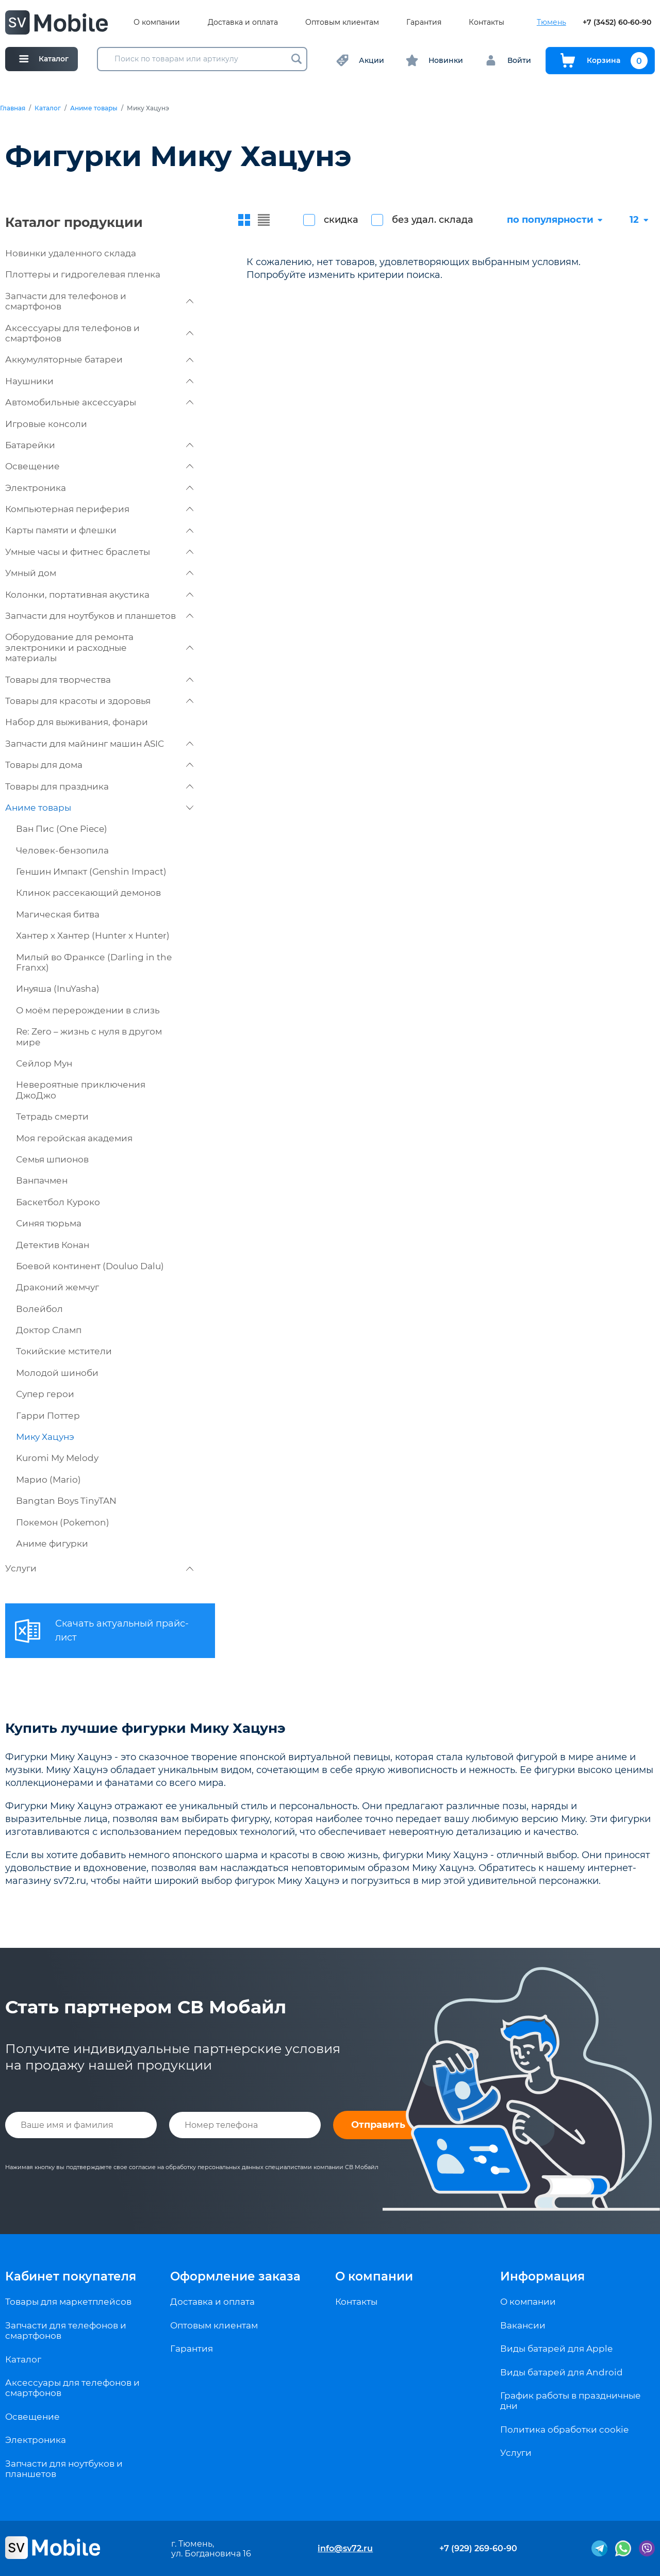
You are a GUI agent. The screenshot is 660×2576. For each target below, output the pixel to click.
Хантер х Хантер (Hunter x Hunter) (93, 935)
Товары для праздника (99, 786)
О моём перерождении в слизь (88, 1010)
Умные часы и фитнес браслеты (99, 552)
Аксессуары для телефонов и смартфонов (99, 333)
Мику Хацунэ (45, 1437)
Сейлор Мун (44, 1063)
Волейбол (39, 1309)
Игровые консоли (46, 424)
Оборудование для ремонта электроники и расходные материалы (99, 647)
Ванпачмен (42, 1180)
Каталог (48, 108)
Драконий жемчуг (57, 1287)
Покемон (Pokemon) (62, 1522)
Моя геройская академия (74, 1138)
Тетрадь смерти (52, 1116)
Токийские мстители (64, 1351)
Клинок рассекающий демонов (88, 893)
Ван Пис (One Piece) (61, 829)
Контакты (486, 22)
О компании (157, 22)
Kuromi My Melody (57, 1458)
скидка (341, 219)
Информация (542, 2276)
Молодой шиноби (57, 1373)
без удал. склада (432, 219)
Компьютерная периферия (99, 509)
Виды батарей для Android (561, 2372)
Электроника (99, 488)
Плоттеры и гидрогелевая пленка (82, 274)
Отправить (378, 2124)
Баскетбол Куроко (58, 1202)
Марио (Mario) (48, 1479)
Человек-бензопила (62, 850)
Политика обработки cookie (564, 2429)
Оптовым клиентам (342, 22)
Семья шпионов (52, 1159)
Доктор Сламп (48, 1330)
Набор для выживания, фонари (76, 722)
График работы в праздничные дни (570, 2400)
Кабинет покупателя (70, 2276)
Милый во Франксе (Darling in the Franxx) (94, 962)
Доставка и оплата (243, 22)
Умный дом (99, 573)
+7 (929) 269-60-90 (478, 2548)
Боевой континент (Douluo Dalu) (90, 1266)
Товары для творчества (99, 680)
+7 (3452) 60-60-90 (617, 22)
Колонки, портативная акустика (99, 594)
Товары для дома (99, 765)
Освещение (99, 466)
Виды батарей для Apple (556, 2348)
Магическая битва (58, 914)
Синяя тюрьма (48, 1223)
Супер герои (45, 1394)
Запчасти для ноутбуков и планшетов (99, 616)
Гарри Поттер (48, 1415)
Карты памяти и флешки (99, 530)
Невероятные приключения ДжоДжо (80, 1089)
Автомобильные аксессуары (99, 402)
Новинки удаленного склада (70, 253)
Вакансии (523, 2325)
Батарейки (99, 445)
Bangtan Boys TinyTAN (66, 1501)
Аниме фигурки (52, 1543)
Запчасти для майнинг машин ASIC (99, 744)
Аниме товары (94, 108)
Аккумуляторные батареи (99, 359)
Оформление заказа (235, 2276)
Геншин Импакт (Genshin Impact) (91, 871)
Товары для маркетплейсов (68, 2301)
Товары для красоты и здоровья (99, 701)
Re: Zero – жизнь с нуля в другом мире (89, 1036)
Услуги (99, 1568)
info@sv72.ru (345, 2548)
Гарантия (423, 22)
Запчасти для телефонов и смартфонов (99, 301)
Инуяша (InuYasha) (58, 988)
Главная (12, 108)
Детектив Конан (52, 1245)
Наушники (99, 381)
